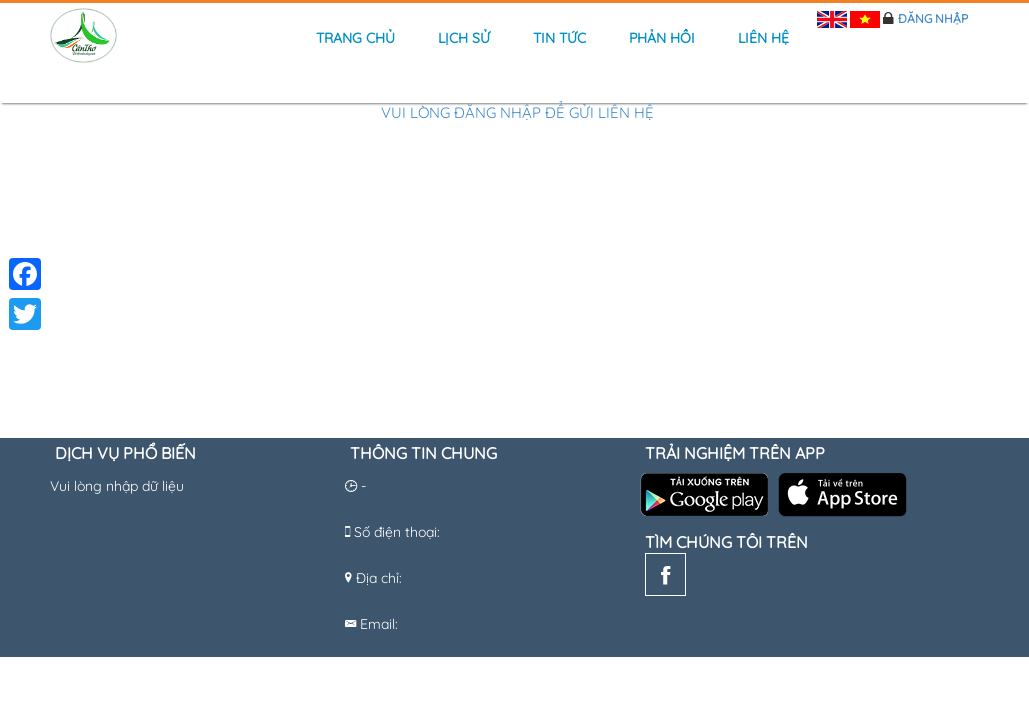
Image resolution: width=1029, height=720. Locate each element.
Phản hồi (662, 38)
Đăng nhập (933, 18)
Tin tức (559, 38)
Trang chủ (355, 38)
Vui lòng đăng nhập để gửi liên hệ (517, 112)
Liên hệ (763, 38)
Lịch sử (464, 38)
